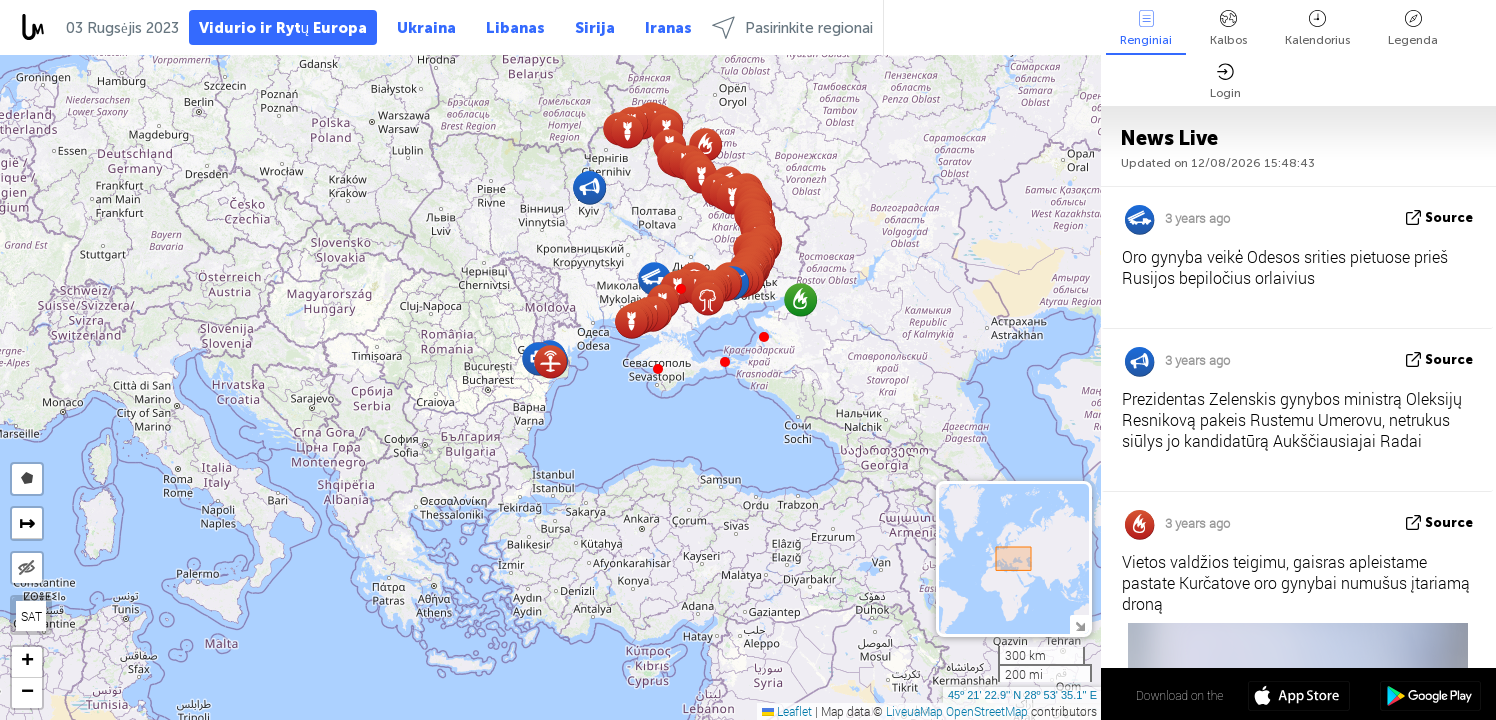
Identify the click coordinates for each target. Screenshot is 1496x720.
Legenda (1413, 28)
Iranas (668, 28)
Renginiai (1146, 28)
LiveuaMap (914, 711)
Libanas (515, 28)
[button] (725, 362)
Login (1225, 81)
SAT (31, 616)
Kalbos (1228, 28)
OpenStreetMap (987, 711)
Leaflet (787, 711)
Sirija (595, 28)
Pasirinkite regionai (792, 27)
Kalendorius (1317, 28)
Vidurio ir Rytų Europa (283, 28)
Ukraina (426, 28)
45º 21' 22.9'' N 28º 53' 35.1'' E (1022, 695)
